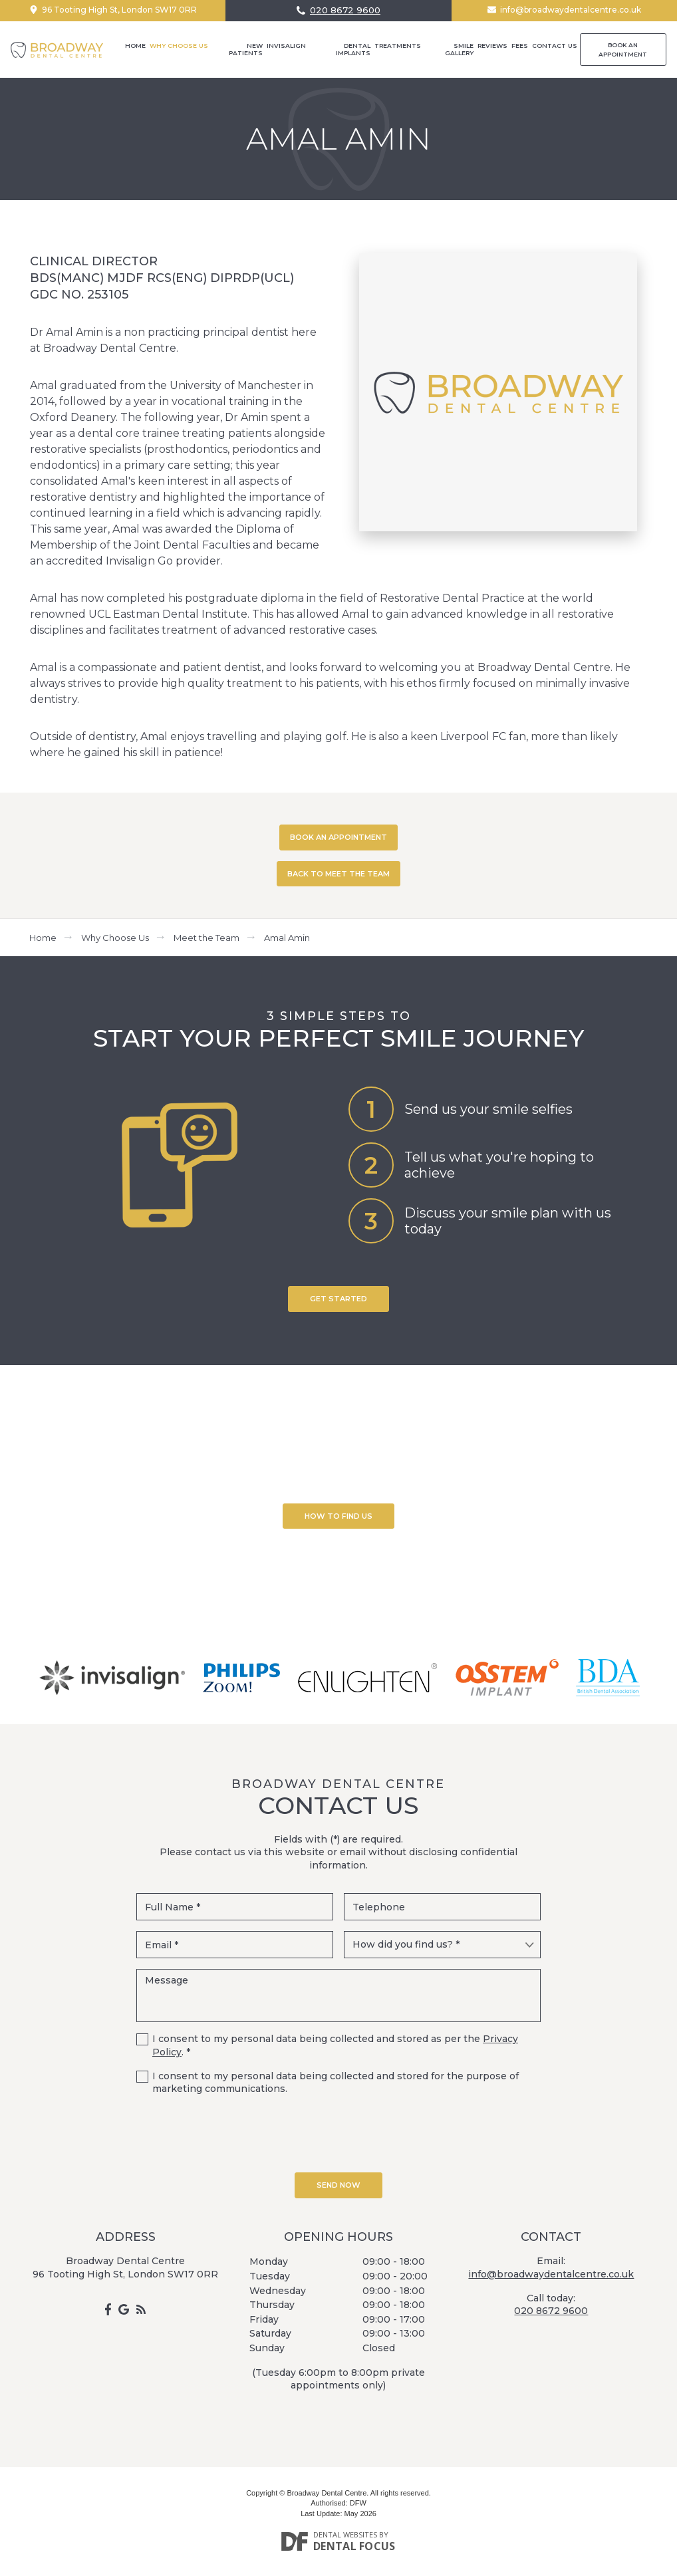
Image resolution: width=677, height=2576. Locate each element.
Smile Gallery (459, 49)
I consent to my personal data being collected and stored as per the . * (335, 2045)
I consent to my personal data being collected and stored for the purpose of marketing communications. (335, 2082)
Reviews (492, 45)
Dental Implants (353, 49)
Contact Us (554, 45)
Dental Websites (345, 2534)
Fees (519, 45)
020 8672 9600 (345, 10)
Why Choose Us (179, 45)
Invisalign (286, 45)
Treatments (397, 45)
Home (135, 45)
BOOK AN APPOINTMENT (338, 837)
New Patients (246, 49)
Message (338, 1995)
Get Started (338, 1298)
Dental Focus (354, 2546)
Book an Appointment (623, 49)
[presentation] (338, 2132)
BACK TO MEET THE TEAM (338, 873)
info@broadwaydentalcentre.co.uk (570, 10)
